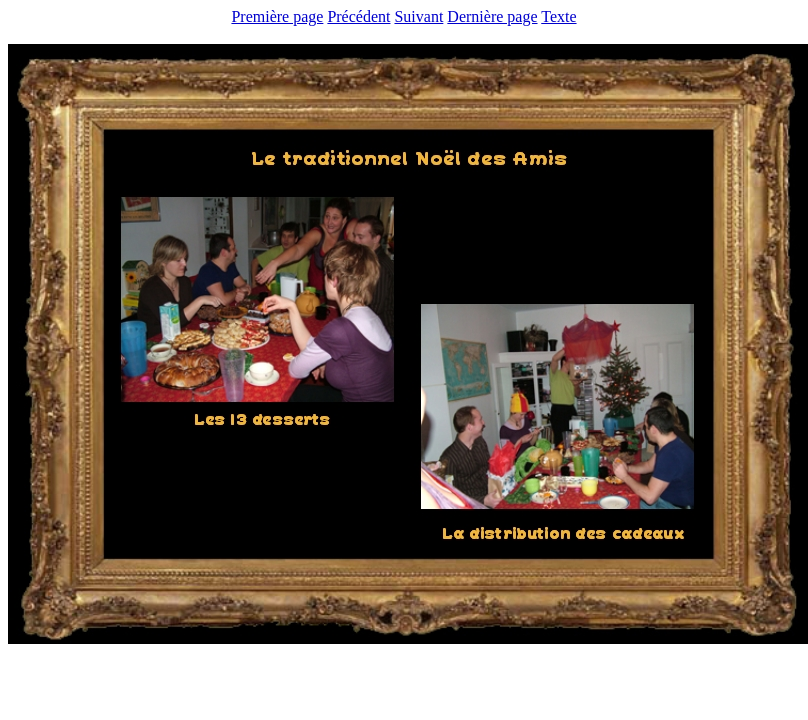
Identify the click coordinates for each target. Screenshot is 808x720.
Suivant (418, 16)
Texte (558, 16)
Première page (277, 16)
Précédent (358, 16)
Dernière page (492, 16)
